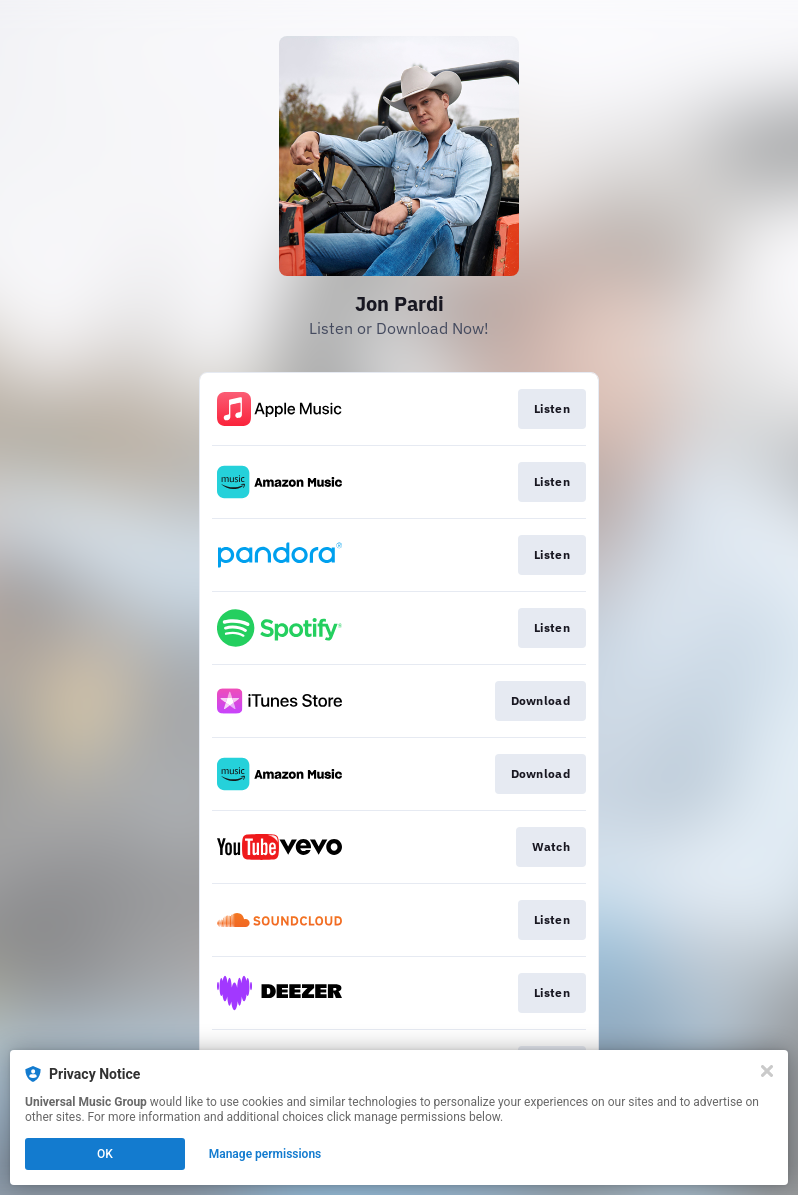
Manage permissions (265, 1154)
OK (105, 1154)
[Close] (767, 1071)
